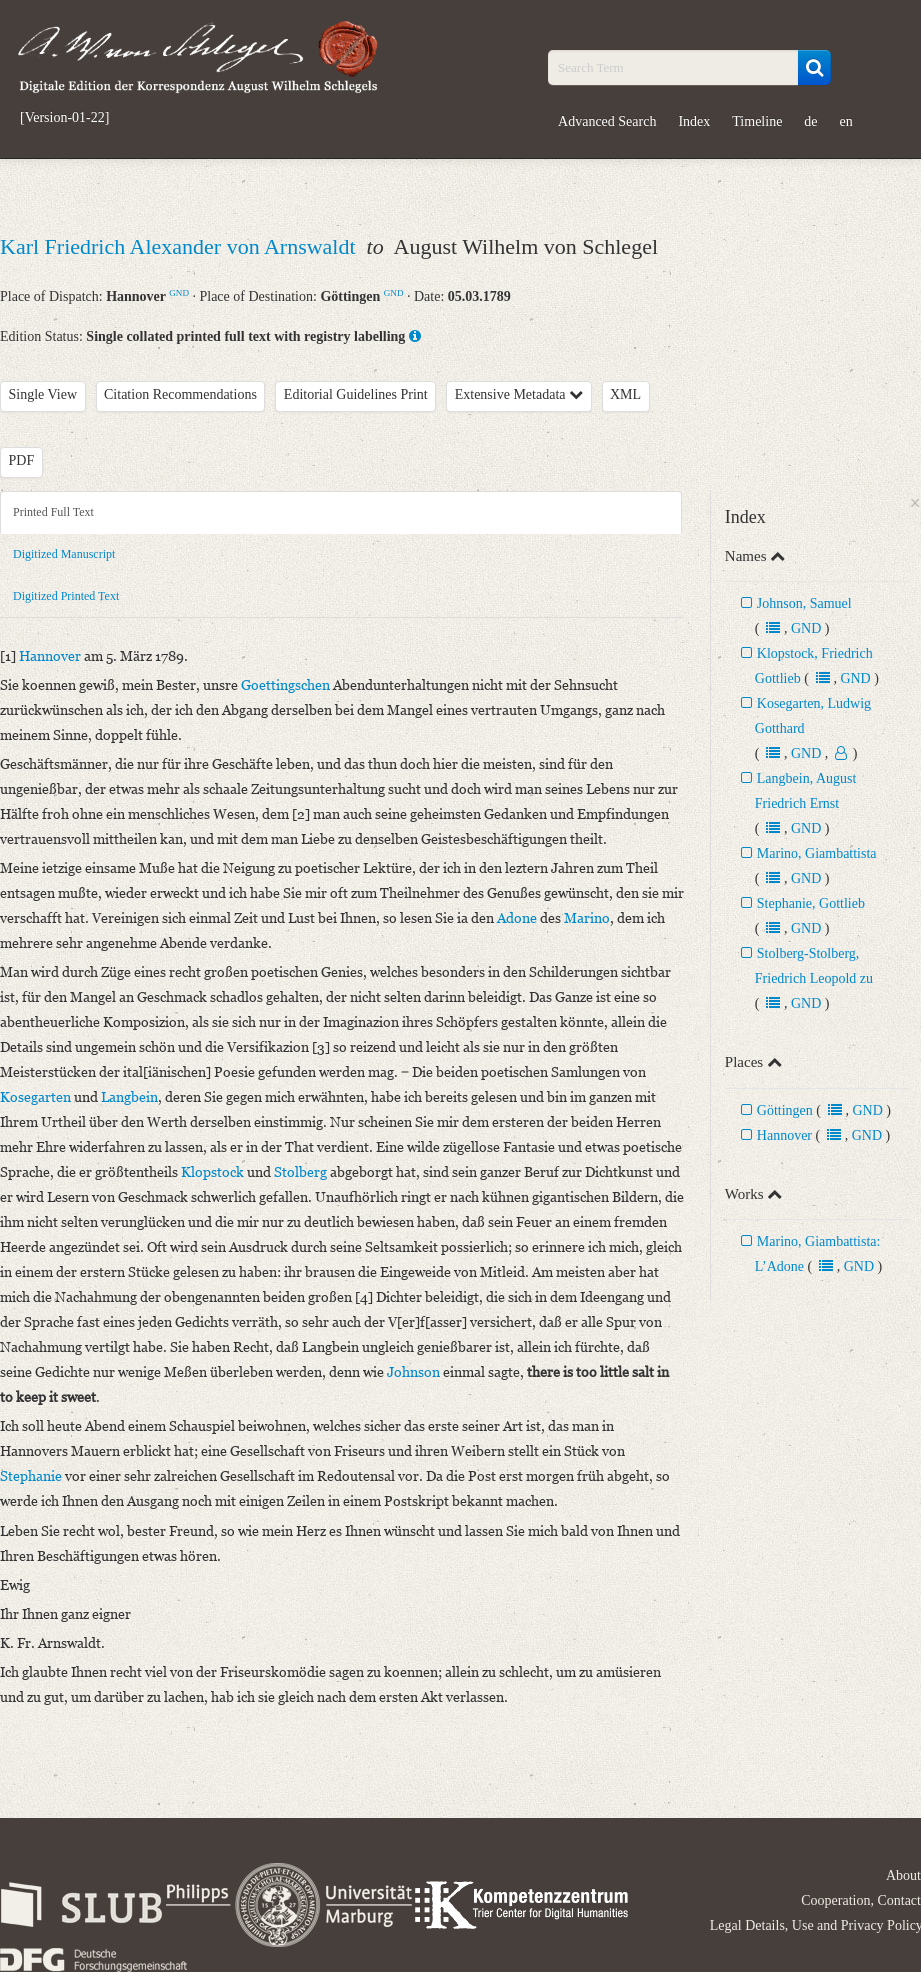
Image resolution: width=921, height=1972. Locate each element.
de (810, 121)
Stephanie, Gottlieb (811, 903)
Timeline (757, 121)
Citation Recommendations (180, 394)
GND (179, 293)
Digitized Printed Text (66, 596)
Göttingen (785, 1110)
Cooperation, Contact (861, 1900)
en (846, 121)
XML (625, 394)
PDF (22, 460)
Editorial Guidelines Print (356, 394)
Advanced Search (607, 121)
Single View (43, 394)
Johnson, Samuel (804, 603)
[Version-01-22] (64, 118)
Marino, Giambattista (817, 853)
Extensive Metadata (519, 394)
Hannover (784, 1135)
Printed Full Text (53, 512)
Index (694, 121)
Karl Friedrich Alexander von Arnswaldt (180, 246)
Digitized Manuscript (64, 554)
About (903, 1875)
